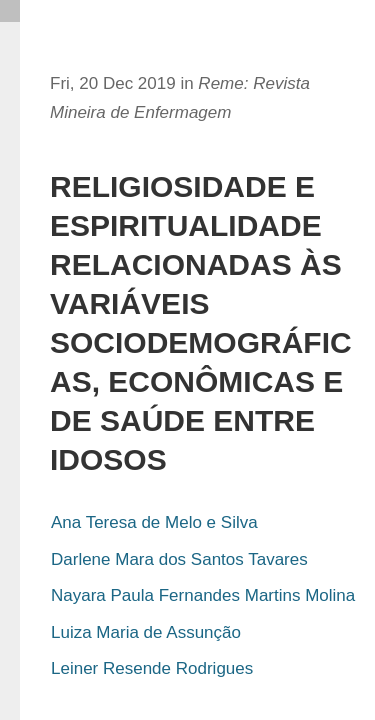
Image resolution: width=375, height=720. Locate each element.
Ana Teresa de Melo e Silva (154, 522)
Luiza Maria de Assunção (146, 632)
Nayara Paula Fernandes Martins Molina (203, 595)
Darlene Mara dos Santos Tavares (179, 559)
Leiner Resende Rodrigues (152, 668)
